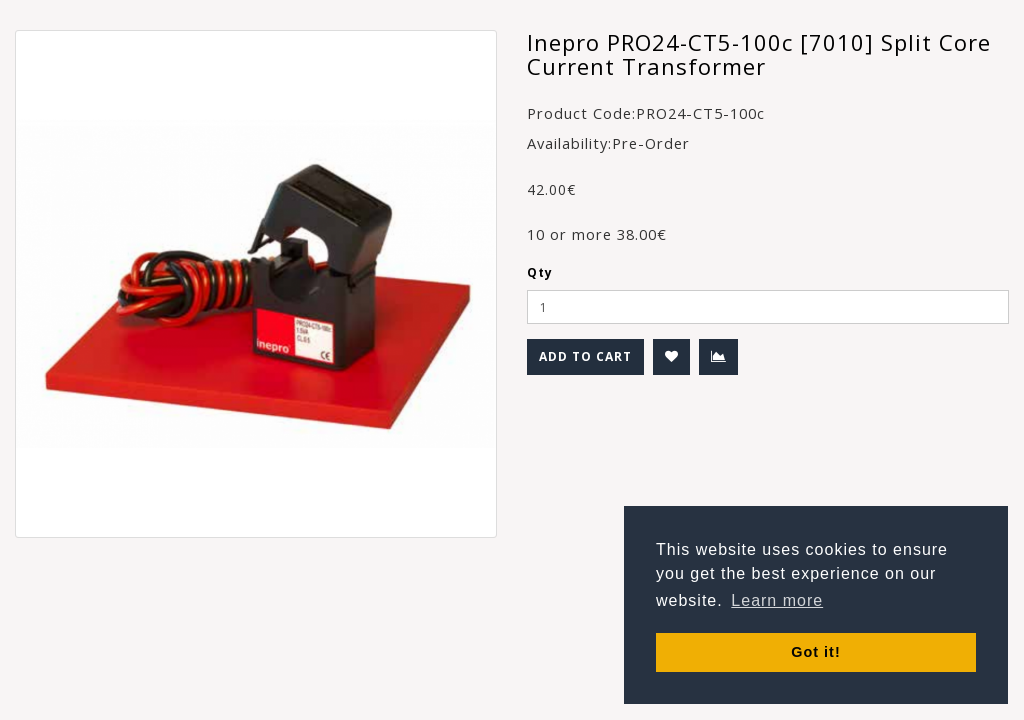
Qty (540, 272)
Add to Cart (585, 356)
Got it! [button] (815, 652)
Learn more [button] (777, 600)
